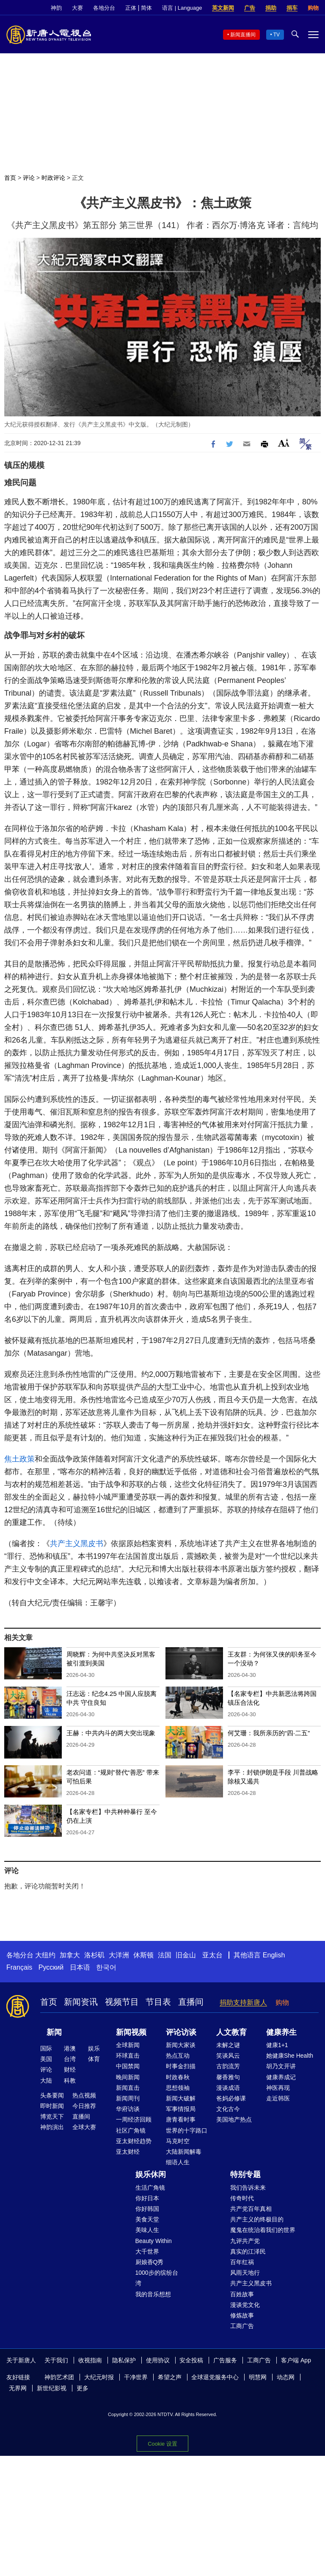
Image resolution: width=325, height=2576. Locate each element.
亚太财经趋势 (133, 2141)
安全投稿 (191, 2360)
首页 (10, 177)
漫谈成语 (228, 2087)
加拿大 (70, 1955)
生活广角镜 (150, 2187)
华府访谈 (128, 2108)
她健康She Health (289, 2055)
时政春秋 (178, 2077)
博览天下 (52, 2116)
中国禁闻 (128, 2066)
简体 (146, 8)
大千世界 (147, 2251)
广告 (249, 8)
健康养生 (281, 2032)
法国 (164, 1955)
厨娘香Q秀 (149, 2262)
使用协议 (158, 2360)
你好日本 (147, 2198)
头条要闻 (52, 2095)
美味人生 (147, 2229)
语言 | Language (182, 8)
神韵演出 (52, 2127)
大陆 (46, 2080)
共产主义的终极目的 (257, 2219)
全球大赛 (84, 2127)
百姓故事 (242, 2294)
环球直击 (128, 2055)
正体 (130, 8)
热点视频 (84, 2095)
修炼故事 (242, 2315)
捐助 (270, 8)
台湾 (70, 2059)
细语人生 (178, 2162)
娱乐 (94, 2048)
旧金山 (186, 1955)
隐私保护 (124, 2360)
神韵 (56, 8)
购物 (313, 8)
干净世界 (136, 2377)
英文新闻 (223, 8)
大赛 (77, 8)
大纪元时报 (99, 2377)
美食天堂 (147, 2219)
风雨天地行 (245, 2272)
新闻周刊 (128, 2098)
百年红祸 (242, 2262)
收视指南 (90, 2360)
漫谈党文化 (245, 2304)
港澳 (70, 2048)
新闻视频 (131, 2032)
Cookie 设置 (162, 2444)
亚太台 (212, 1955)
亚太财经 (128, 2151)
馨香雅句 (228, 2077)
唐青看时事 (181, 2119)
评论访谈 (181, 2032)
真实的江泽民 (248, 2251)
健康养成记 (281, 2077)
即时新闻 (52, 2106)
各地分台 (104, 8)
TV (276, 35)
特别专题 (245, 2174)
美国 (46, 2059)
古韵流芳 (228, 2066)
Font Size (284, 443)
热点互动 (178, 2055)
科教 (70, 2080)
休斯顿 (143, 1955)
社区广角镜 (131, 2130)
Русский (51, 1967)
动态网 (286, 2377)
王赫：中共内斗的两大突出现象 (110, 1733)
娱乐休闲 (150, 2174)
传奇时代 (242, 2198)
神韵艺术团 (59, 2377)
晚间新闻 (128, 2077)
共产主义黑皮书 (76, 1543)
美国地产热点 (234, 2119)
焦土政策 (19, 1459)
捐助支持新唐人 (243, 2002)
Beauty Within (153, 2240)
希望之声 (170, 2377)
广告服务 (225, 2360)
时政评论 (53, 177)
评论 (29, 177)
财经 (70, 2069)
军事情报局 (181, 2108)
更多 (82, 2388)
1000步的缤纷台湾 (156, 2278)
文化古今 (228, 2108)
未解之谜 (228, 2045)
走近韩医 (278, 2098)
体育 (94, 2059)
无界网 (18, 2388)
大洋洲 (119, 1955)
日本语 (80, 1967)
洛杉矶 (94, 1955)
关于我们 (56, 2360)
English (274, 1955)
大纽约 (45, 1955)
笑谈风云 (228, 2055)
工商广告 (242, 2326)
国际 (46, 2048)
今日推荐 (84, 2106)
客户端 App (296, 2360)
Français (19, 1967)
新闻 (54, 2032)
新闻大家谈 (181, 2045)
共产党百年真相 (251, 2208)
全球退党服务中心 (215, 2377)
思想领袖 (178, 2087)
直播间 (191, 2001)
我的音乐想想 (153, 2294)
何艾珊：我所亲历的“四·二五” (269, 1733)
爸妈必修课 (231, 2098)
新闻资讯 (81, 2001)
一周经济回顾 (133, 2119)
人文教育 (231, 2032)
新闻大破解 (181, 2098)
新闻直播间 (243, 35)
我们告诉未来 (248, 2187)
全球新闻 (128, 2045)
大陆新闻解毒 (183, 2151)
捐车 (291, 8)
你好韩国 (147, 2208)
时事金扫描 (181, 2066)
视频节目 (122, 2001)
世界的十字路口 (186, 2130)
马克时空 (178, 2141)
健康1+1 (277, 2045)
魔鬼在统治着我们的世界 (262, 2229)
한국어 (106, 1967)
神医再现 (278, 2087)
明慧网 (258, 2377)
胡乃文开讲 (281, 2066)
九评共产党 (245, 2240)
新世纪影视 (51, 2388)
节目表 (158, 2001)
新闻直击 (128, 2087)
